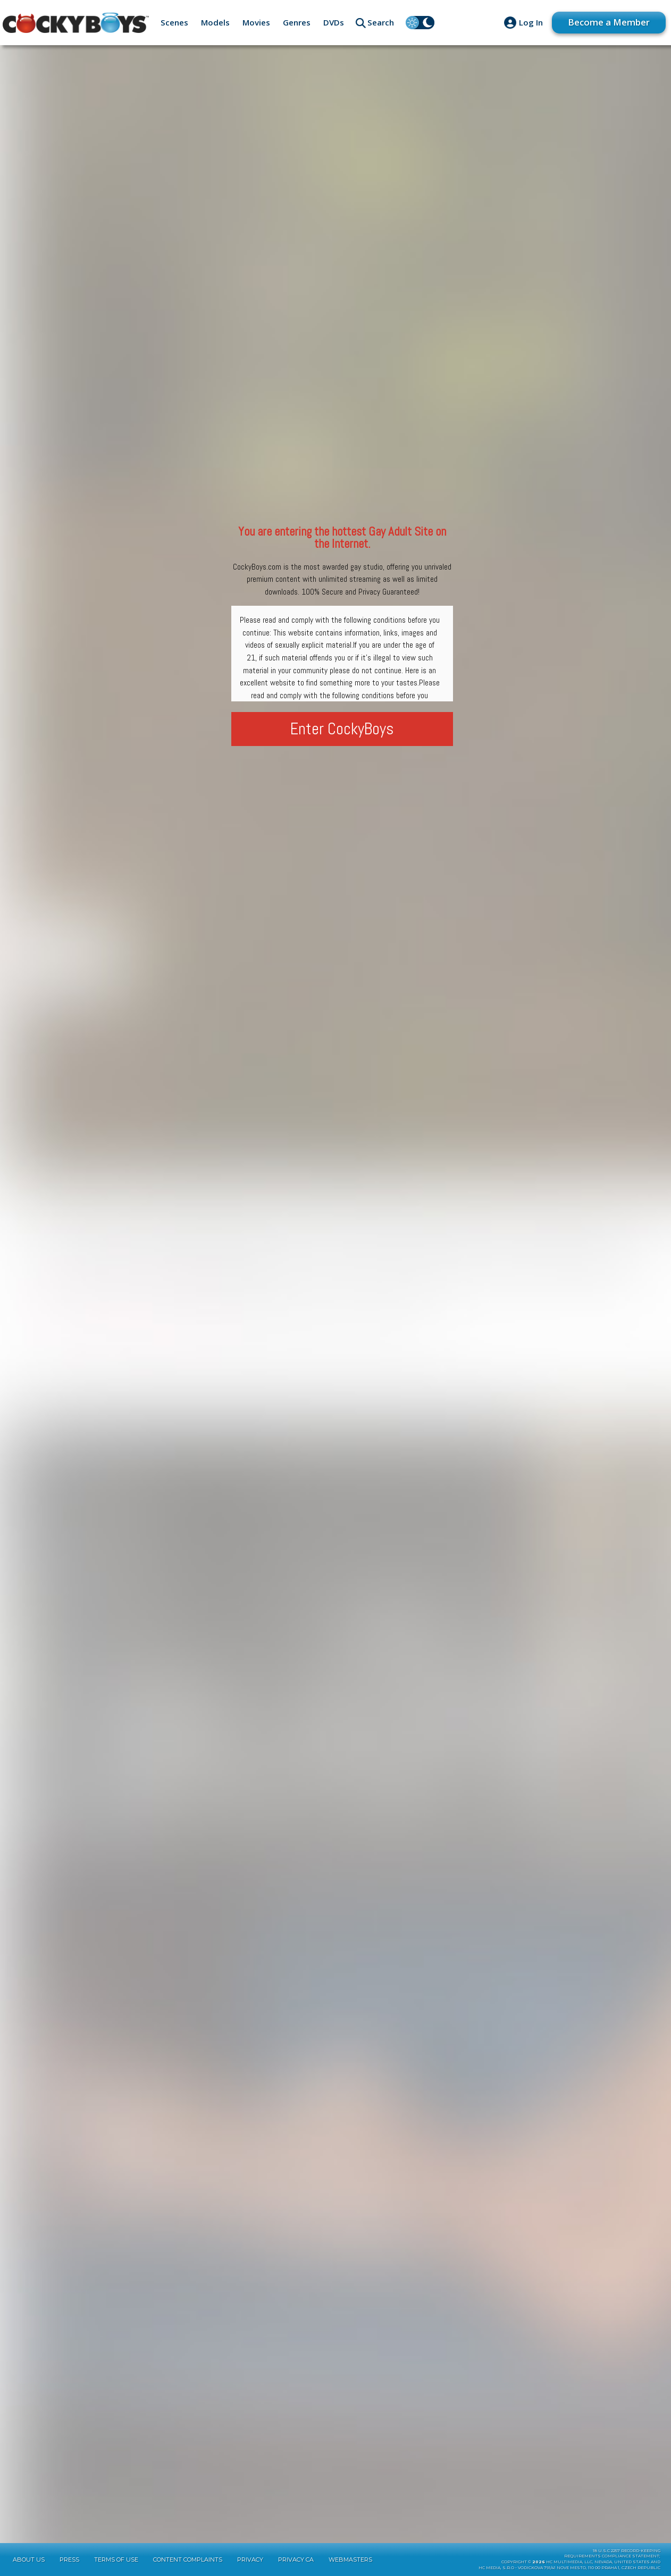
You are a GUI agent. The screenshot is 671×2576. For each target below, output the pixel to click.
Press (69, 2559)
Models (215, 22)
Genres (297, 22)
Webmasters (350, 2559)
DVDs (333, 22)
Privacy (250, 2559)
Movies (256, 22)
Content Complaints (187, 2559)
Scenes (174, 22)
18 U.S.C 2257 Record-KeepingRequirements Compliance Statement (612, 2553)
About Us (29, 2559)
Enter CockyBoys (342, 728)
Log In (531, 22)
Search (380, 22)
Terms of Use (116, 2559)
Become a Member (609, 22)
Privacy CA (296, 2559)
